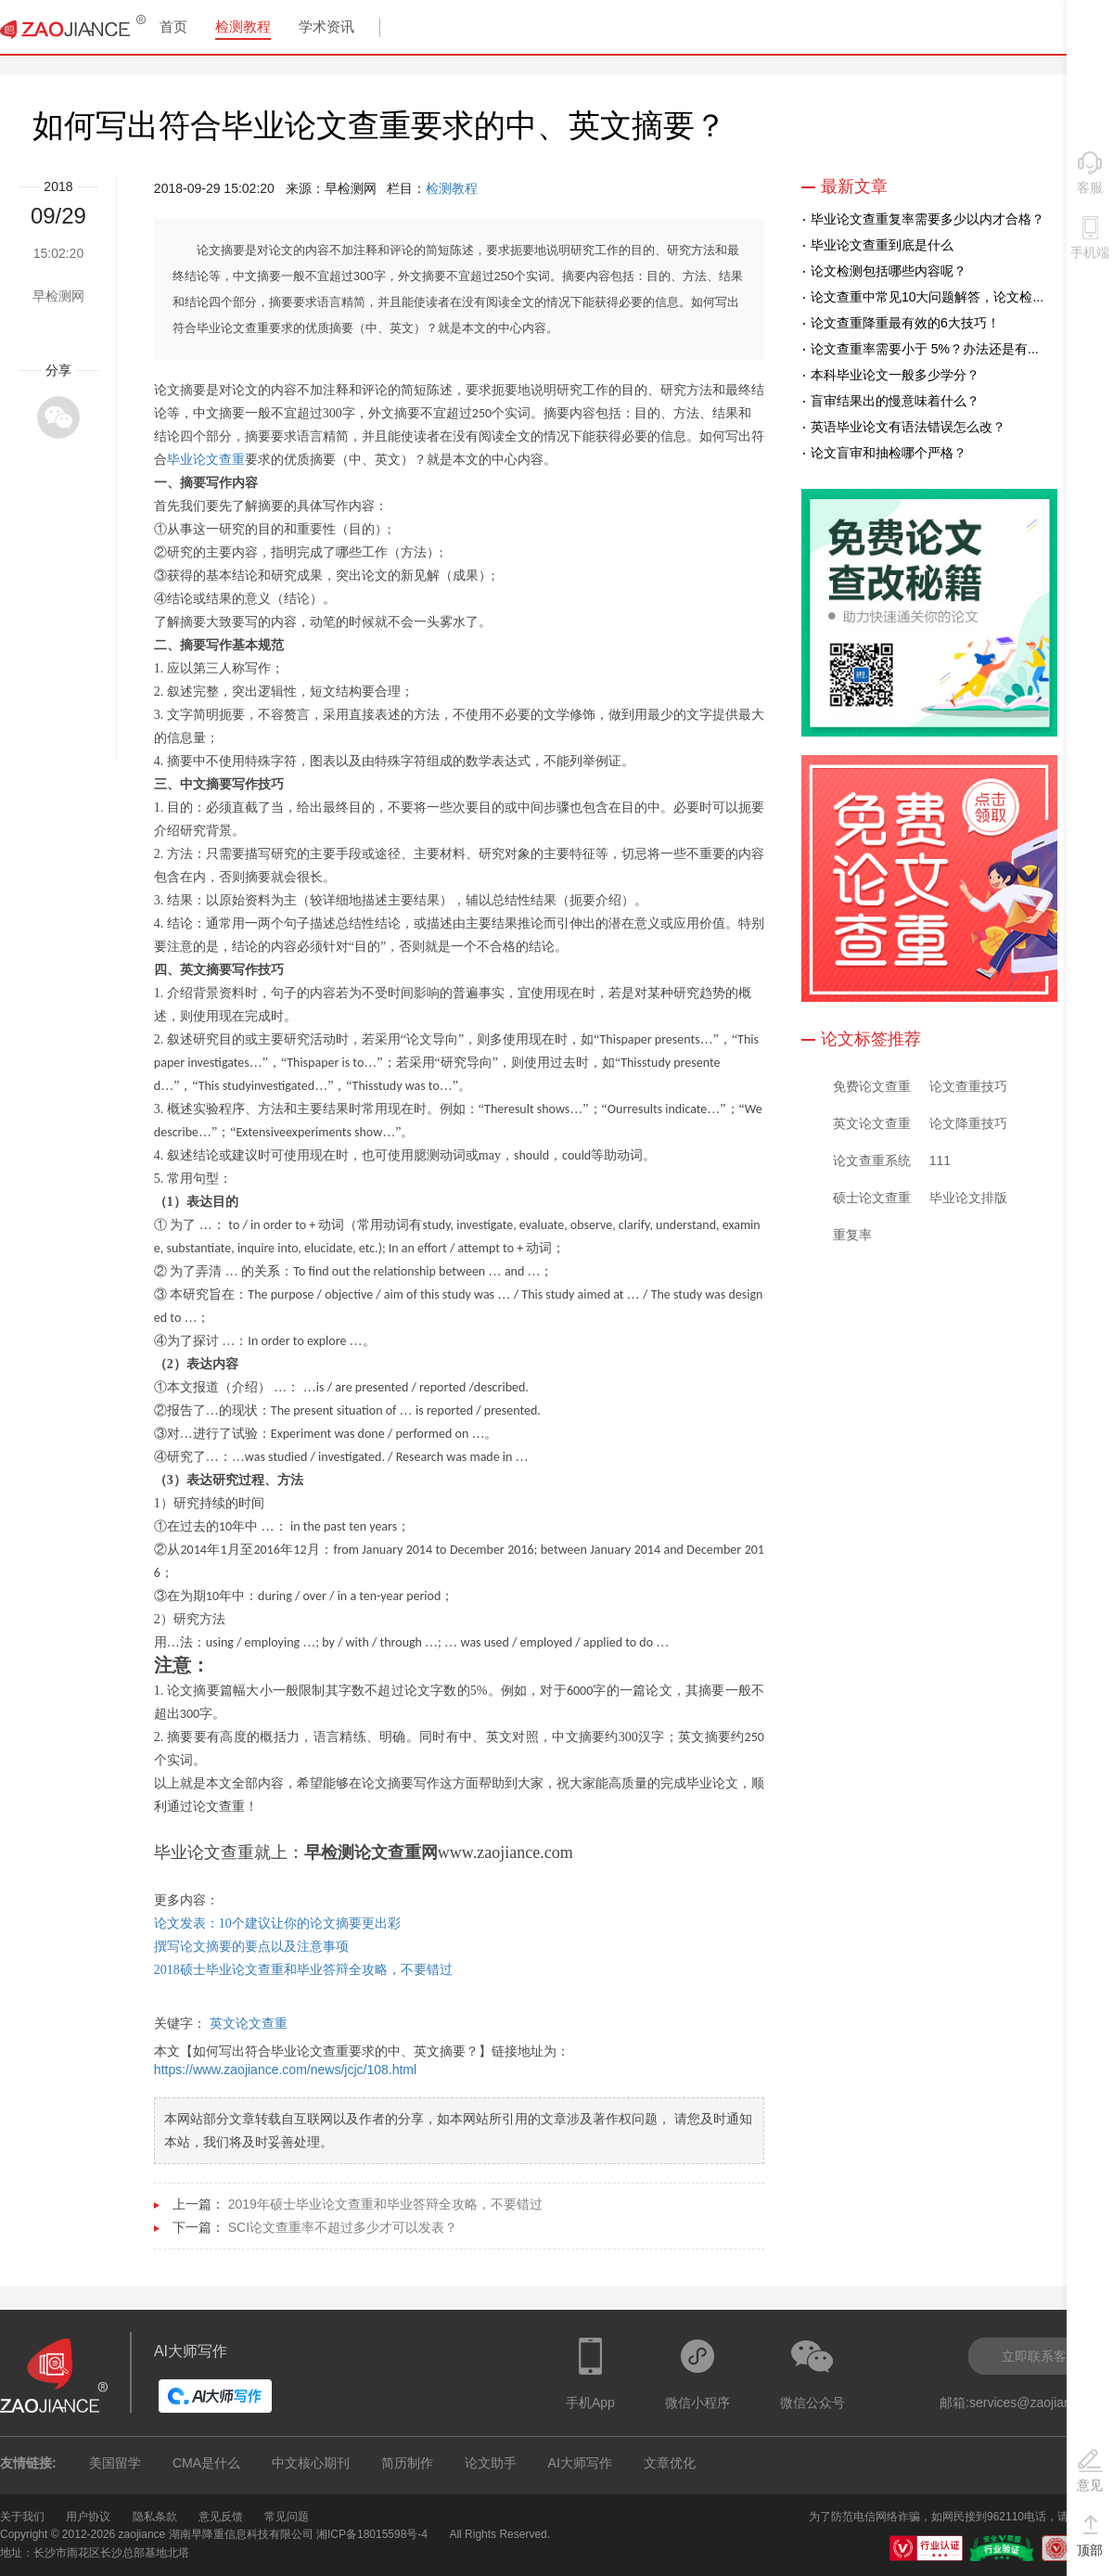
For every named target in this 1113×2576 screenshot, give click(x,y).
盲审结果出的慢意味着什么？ (895, 400)
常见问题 (286, 2516)
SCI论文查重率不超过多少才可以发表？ (342, 2227)
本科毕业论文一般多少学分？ (895, 374)
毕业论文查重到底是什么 (882, 244)
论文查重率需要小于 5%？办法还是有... (925, 348)
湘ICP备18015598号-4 (372, 2534)
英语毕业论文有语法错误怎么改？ (908, 426)
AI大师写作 (580, 2462)
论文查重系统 (872, 1160)
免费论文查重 (872, 1086)
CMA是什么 (206, 2462)
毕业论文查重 (206, 460)
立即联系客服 (1041, 2356)
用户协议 (88, 2516)
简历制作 (407, 2462)
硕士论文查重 (872, 1197)
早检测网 (58, 295)
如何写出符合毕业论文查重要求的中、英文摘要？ (379, 125)
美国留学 (115, 2462)
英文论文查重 (249, 2023)
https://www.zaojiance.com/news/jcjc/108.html (285, 2069)
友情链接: (28, 2462)
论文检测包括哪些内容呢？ (888, 270)
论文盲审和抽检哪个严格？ (888, 452)
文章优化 (670, 2462)
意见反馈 (220, 2516)
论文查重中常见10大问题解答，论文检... (927, 296)
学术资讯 (326, 26)
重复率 (852, 1234)
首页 (173, 26)
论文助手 (491, 2462)
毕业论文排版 (968, 1197)
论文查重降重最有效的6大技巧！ (905, 322)
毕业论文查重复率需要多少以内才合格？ (927, 218)
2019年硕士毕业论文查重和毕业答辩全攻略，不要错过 (385, 2204)
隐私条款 (155, 2516)
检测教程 (243, 26)
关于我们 (22, 2516)
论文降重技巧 (968, 1123)
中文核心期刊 (311, 2462)
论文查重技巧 (968, 1086)
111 (940, 1160)
